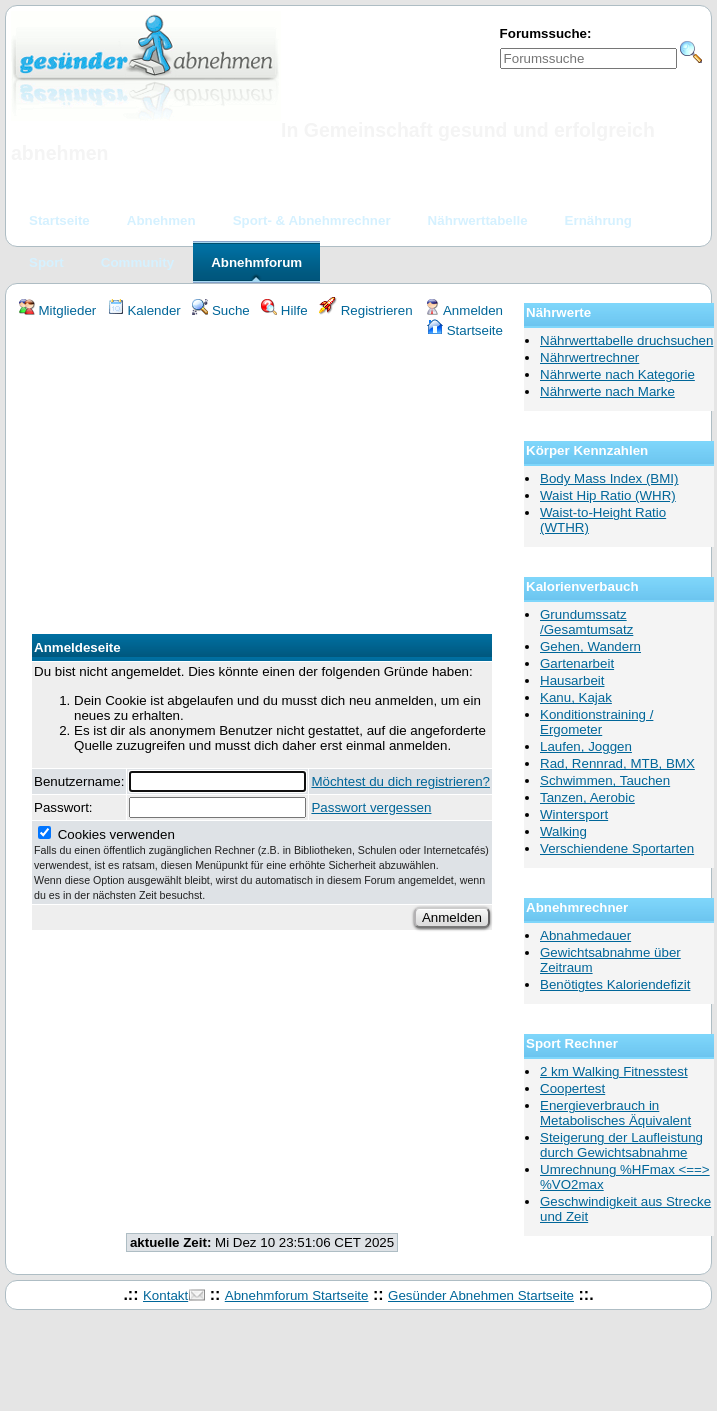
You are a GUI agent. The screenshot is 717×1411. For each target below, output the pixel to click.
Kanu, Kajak (576, 697)
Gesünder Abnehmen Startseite (481, 1295)
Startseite (465, 330)
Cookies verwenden (261, 864)
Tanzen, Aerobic (587, 797)
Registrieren (366, 310)
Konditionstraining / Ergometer (596, 722)
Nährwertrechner (589, 357)
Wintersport (574, 814)
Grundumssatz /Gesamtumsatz (586, 622)
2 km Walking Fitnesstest (614, 1071)
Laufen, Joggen (586, 746)
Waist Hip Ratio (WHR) (608, 495)
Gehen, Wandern (590, 646)
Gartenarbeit (577, 663)
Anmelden (463, 310)
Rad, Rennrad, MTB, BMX (617, 763)
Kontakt (165, 1295)
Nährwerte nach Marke (607, 391)
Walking (563, 831)
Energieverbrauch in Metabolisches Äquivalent (615, 1113)
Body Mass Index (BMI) (609, 478)
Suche (221, 310)
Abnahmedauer (585, 935)
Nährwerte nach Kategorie (617, 374)
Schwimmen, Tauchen (605, 780)
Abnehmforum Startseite (297, 1295)
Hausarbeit (572, 680)
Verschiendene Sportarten (617, 848)
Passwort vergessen (371, 807)
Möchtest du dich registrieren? (400, 781)
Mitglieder (57, 310)
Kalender (144, 310)
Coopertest (572, 1088)
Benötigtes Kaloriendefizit (615, 984)
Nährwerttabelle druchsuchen (626, 340)
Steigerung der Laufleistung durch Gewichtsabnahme (621, 1145)
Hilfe (284, 310)
